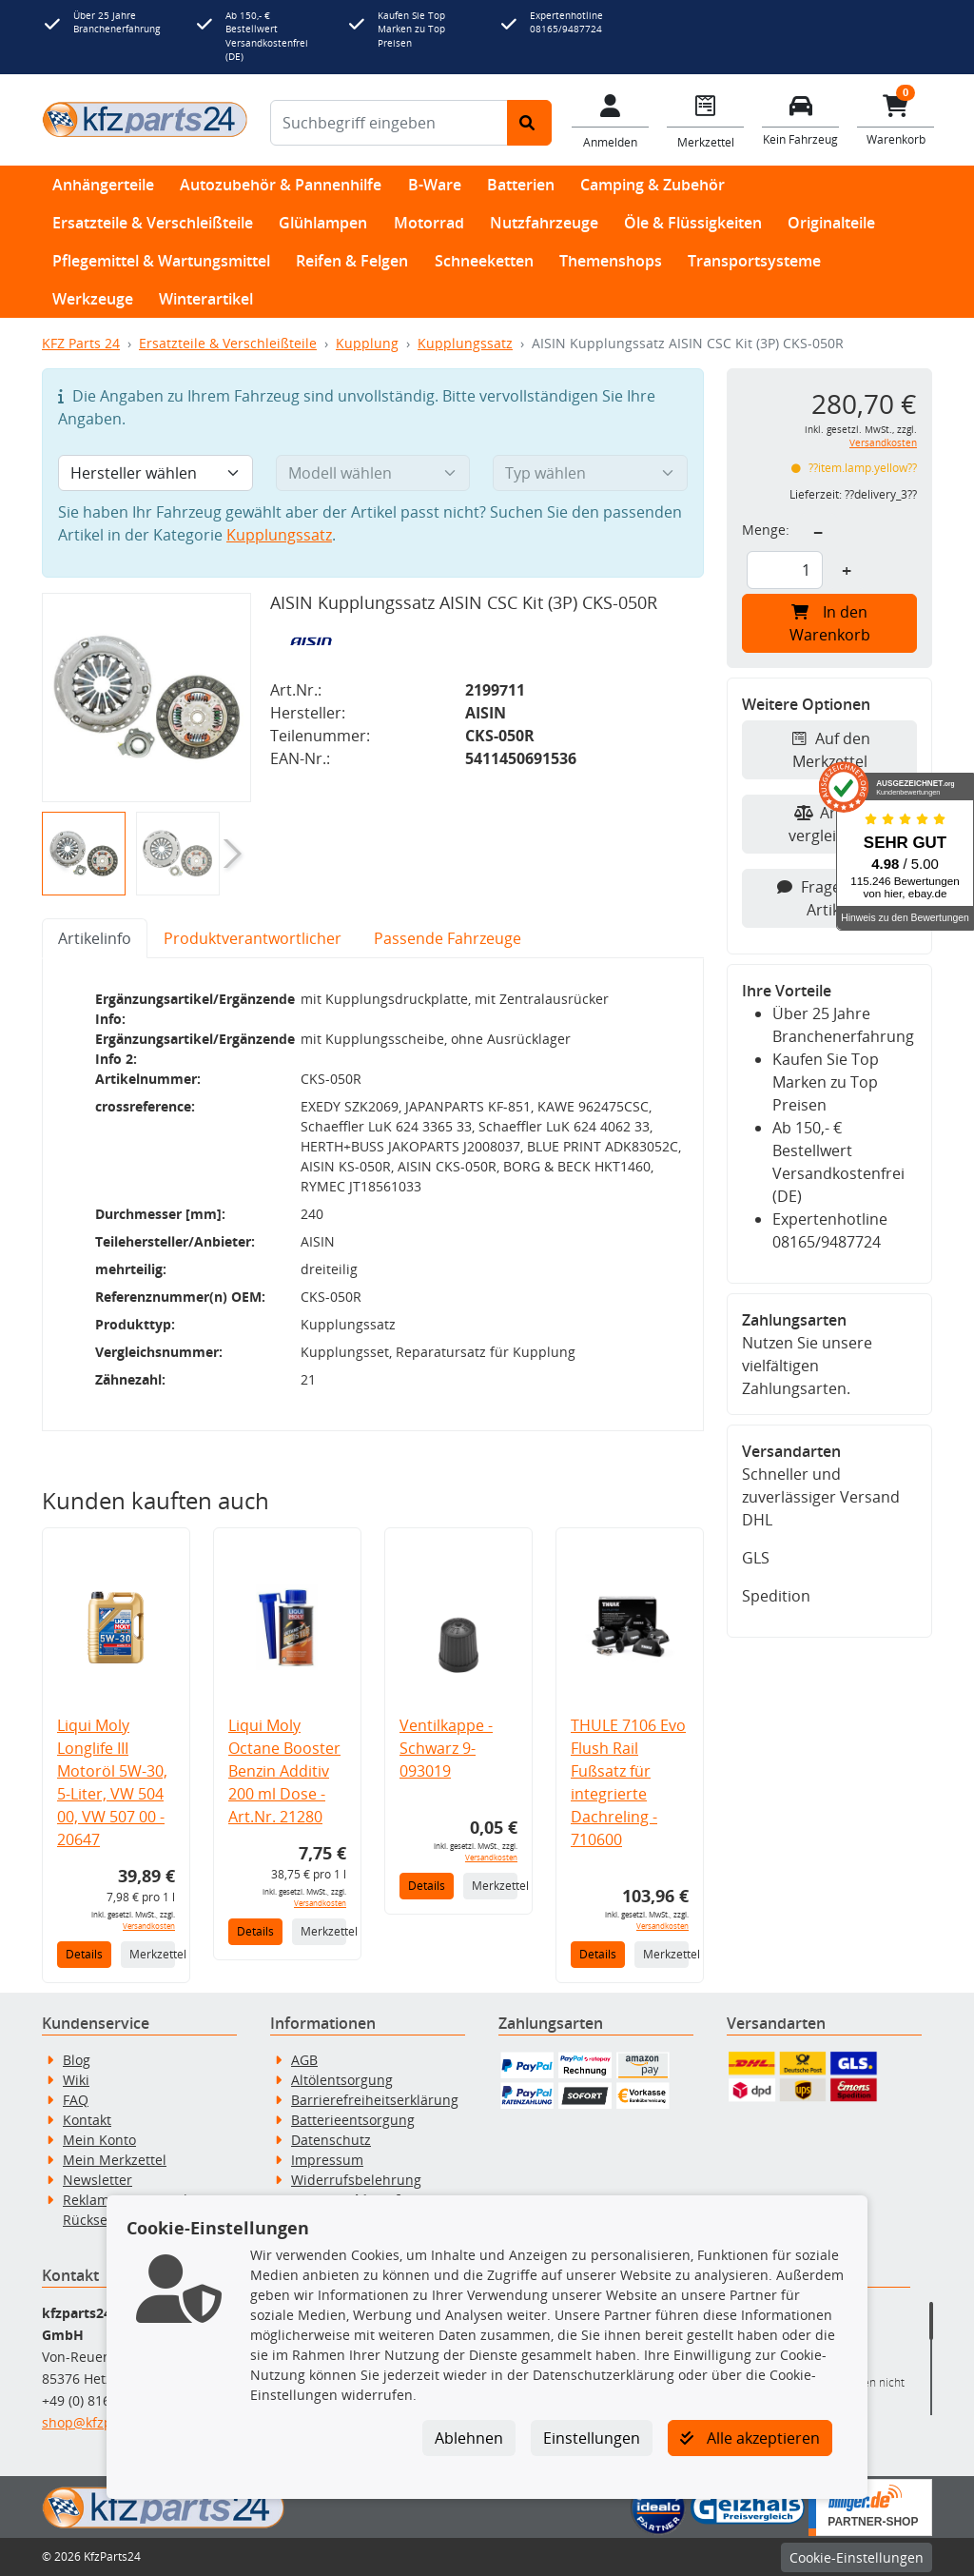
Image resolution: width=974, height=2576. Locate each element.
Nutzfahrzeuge (544, 222)
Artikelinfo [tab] (94, 938)
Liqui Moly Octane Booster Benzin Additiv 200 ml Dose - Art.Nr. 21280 (284, 1771)
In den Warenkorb (829, 623)
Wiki (76, 2080)
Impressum (327, 2160)
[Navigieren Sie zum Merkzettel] (705, 119)
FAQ (75, 2100)
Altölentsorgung (342, 2080)
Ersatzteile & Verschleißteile (152, 222)
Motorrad (429, 222)
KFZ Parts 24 (81, 343)
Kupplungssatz (465, 343)
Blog (76, 2060)
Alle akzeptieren (750, 2438)
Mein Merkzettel (114, 2160)
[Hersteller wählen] (155, 473)
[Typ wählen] (590, 473)
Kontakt (87, 2120)
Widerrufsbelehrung (356, 2180)
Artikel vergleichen (830, 824)
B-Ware (434, 184)
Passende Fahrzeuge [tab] (447, 938)
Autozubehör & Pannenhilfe (280, 184)
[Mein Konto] (610, 119)
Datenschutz (331, 2140)
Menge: (765, 530)
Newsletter (97, 2180)
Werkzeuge (92, 298)
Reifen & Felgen (352, 260)
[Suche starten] (529, 123)
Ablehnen (469, 2438)
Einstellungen (591, 2438)
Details (84, 1954)
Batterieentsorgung (353, 2120)
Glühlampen (323, 222)
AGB (304, 2060)
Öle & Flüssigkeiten (693, 222)
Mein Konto (99, 2140)
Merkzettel (152, 1954)
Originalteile (831, 222)
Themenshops (610, 260)
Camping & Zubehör (652, 184)
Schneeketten (484, 260)
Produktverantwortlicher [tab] (252, 938)
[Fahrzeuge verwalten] (800, 118)
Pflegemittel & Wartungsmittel (161, 260)
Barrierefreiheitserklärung (374, 2100)
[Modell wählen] (373, 473)
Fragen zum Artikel (830, 898)
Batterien (521, 184)
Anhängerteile (103, 184)
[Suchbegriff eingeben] (389, 123)
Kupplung (367, 343)
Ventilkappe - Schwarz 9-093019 (446, 1748)
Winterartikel (206, 298)
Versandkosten (149, 1925)
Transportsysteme (754, 260)
